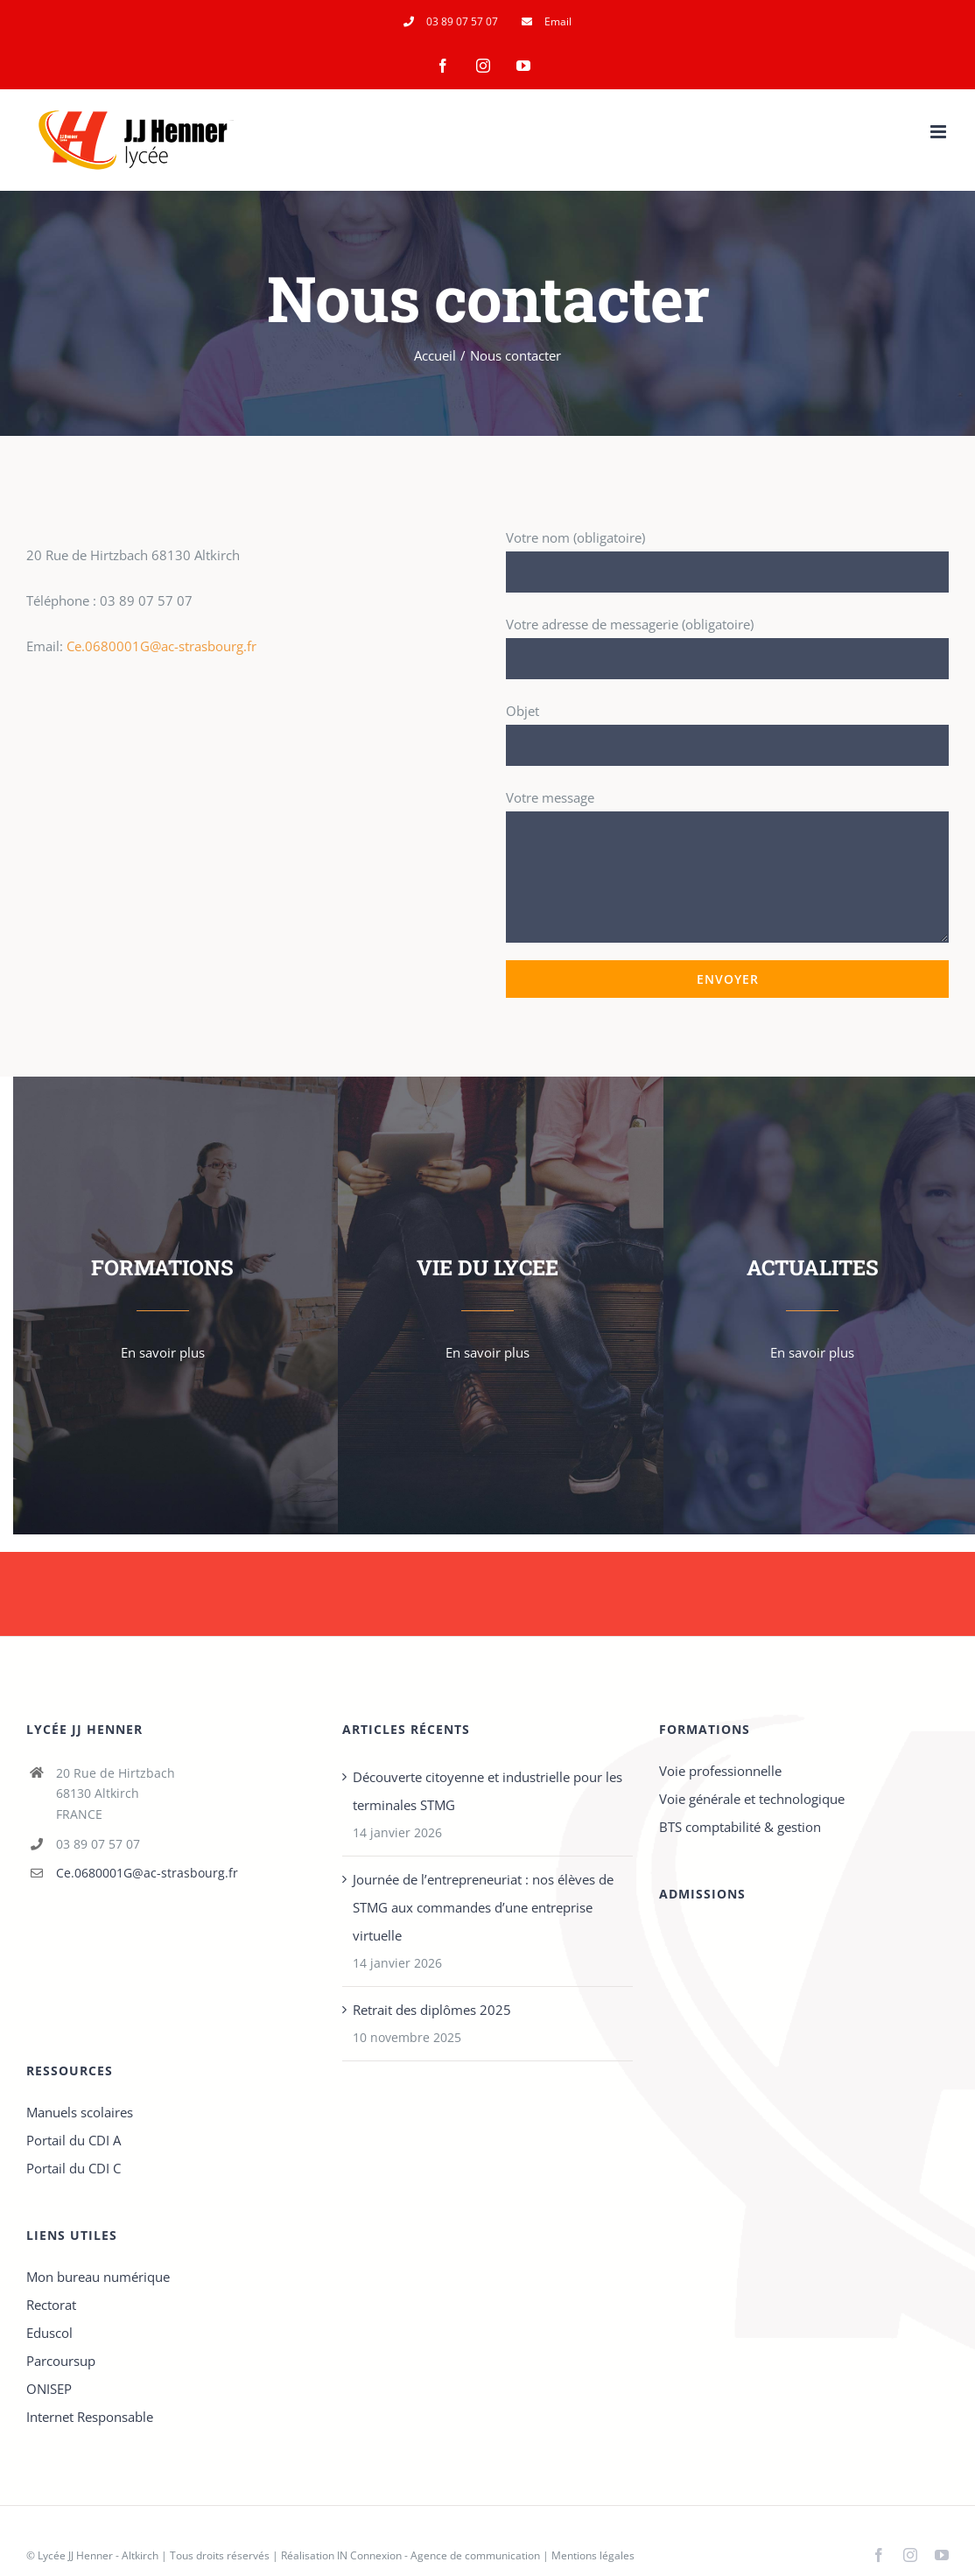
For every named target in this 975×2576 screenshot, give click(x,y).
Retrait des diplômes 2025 (432, 2009)
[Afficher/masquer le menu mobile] (939, 132)
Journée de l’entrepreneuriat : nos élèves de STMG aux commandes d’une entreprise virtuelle (483, 1907)
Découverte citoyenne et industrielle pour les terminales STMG (487, 1791)
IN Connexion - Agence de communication (438, 2555)
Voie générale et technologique (752, 1798)
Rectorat (51, 2304)
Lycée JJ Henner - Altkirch (98, 2555)
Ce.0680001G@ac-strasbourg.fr (161, 646)
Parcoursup (60, 2360)
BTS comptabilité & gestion (740, 1826)
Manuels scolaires (79, 2112)
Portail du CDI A (73, 2140)
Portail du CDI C (73, 2168)
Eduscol (49, 2332)
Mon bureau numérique (98, 2276)
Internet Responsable (89, 2416)
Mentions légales (593, 2555)
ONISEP (49, 2388)
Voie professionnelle (720, 1770)
